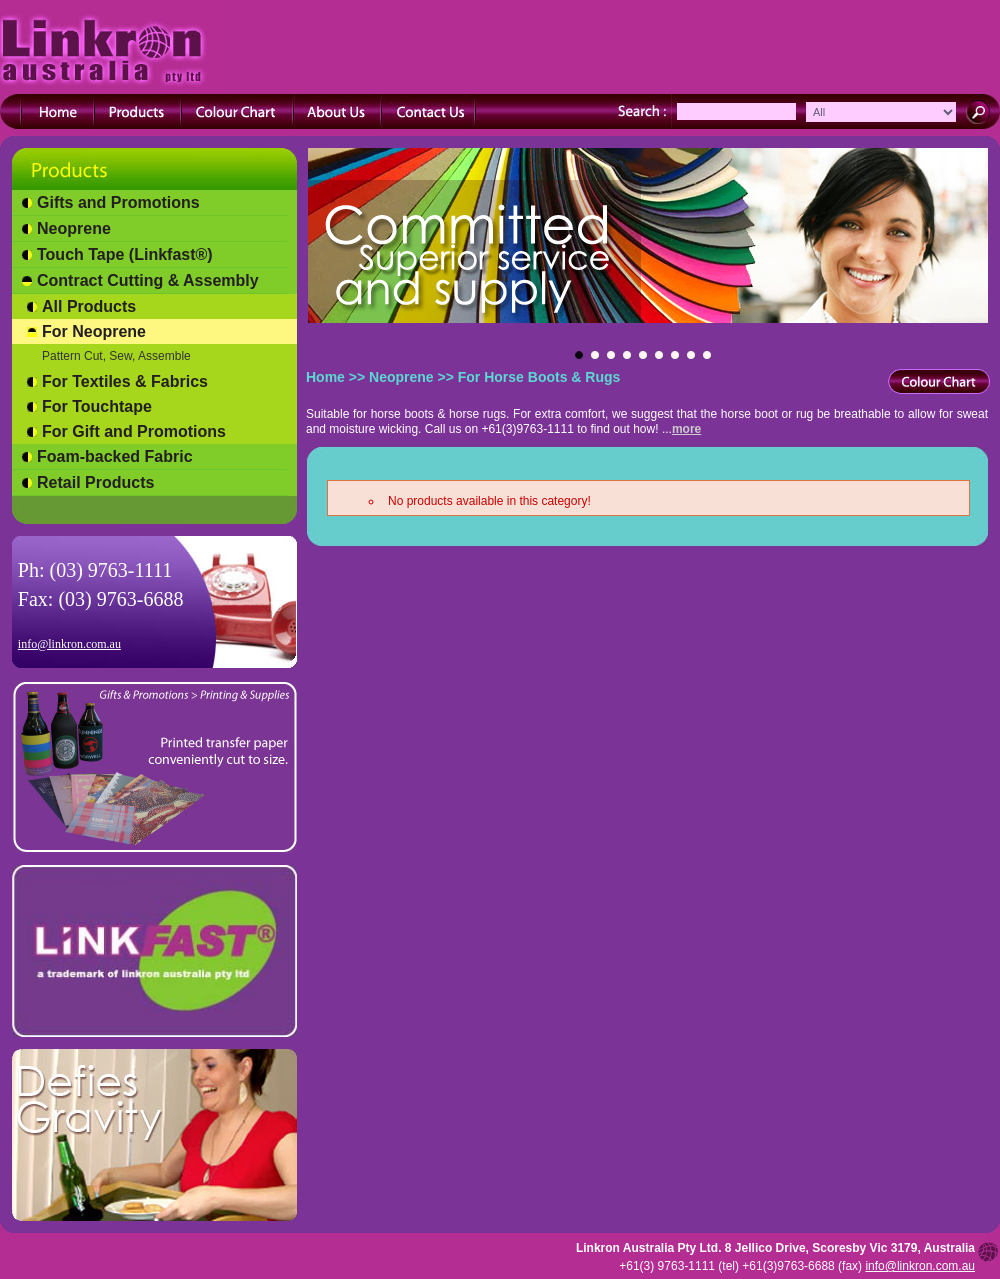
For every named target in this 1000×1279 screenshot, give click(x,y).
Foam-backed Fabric (115, 456)
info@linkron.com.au (69, 644)
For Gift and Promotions (134, 431)
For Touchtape (97, 406)
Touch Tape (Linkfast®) (125, 254)
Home (325, 377)
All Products (89, 306)
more (686, 429)
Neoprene (74, 228)
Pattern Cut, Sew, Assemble (116, 356)
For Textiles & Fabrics (125, 381)
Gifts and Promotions (118, 202)
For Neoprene (94, 331)
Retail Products (95, 482)
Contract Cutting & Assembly (148, 280)
